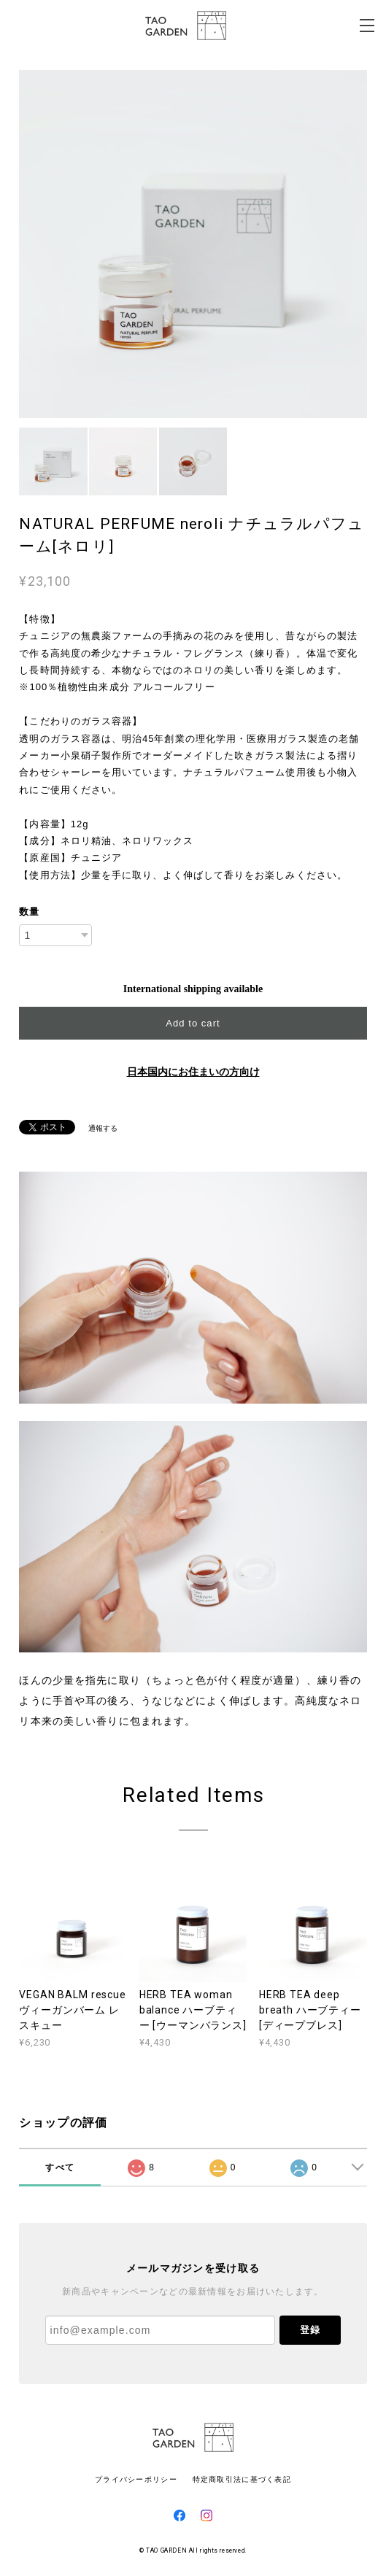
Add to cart (193, 1023)
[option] (193, 244)
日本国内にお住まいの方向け (193, 1072)
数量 (29, 911)
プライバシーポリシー (136, 2479)
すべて (59, 2167)
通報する (102, 1128)
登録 (310, 2329)
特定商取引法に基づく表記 (242, 2479)
